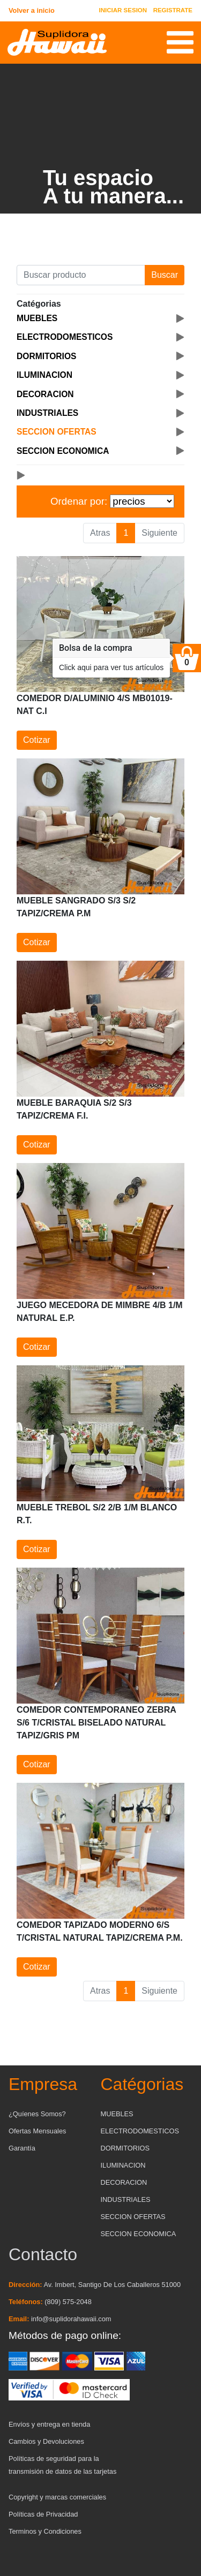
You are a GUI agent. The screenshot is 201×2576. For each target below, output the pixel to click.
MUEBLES (117, 2114)
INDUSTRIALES (126, 2199)
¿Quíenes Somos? (37, 2114)
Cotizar (36, 739)
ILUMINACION (123, 2165)
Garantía (22, 2148)
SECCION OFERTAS (133, 2217)
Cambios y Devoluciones (46, 2441)
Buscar (164, 274)
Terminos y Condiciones (45, 2531)
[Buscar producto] (81, 275)
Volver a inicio (32, 10)
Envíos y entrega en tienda (49, 2424)
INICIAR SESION (123, 10)
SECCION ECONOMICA (138, 2234)
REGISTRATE (172, 10)
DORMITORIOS (125, 2148)
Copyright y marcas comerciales (57, 2497)
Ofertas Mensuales (37, 2131)
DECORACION (124, 2182)
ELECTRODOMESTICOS (140, 2131)
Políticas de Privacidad (43, 2514)
